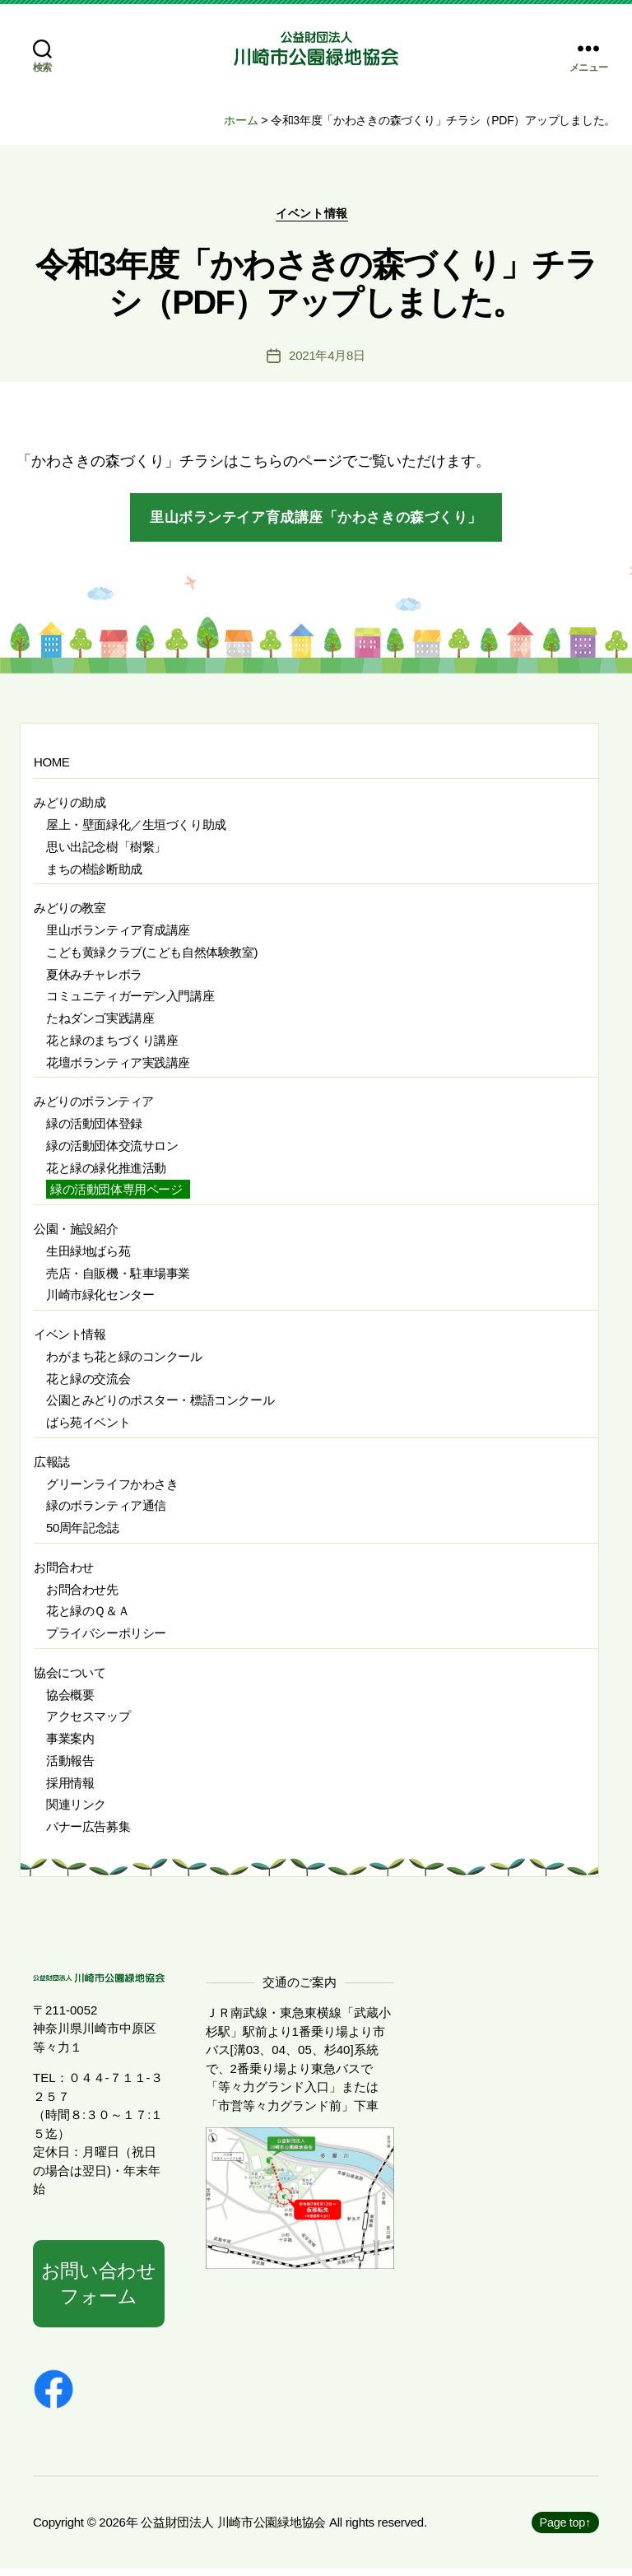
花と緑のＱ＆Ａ (87, 1616)
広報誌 (52, 1467)
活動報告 (70, 1765)
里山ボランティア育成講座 (118, 935)
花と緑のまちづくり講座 (112, 1045)
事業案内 (70, 1743)
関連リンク (76, 1810)
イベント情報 (315, 218)
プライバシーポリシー (106, 1638)
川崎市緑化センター (100, 1300)
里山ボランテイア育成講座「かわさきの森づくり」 (316, 522)
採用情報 (70, 1788)
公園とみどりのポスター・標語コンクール (160, 1406)
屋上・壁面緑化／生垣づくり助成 (136, 829)
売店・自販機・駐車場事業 (118, 1278)
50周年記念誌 (82, 1533)
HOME (51, 767)
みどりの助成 (70, 808)
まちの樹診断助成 (94, 874)
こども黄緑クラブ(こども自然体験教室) (152, 957)
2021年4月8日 (327, 360)
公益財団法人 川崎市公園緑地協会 (233, 2529)
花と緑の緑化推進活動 (106, 1173)
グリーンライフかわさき (112, 1489)
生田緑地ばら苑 (88, 1256)
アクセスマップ (88, 1722)
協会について (70, 1677)
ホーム (241, 120)
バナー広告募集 (88, 1831)
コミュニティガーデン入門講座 (130, 1002)
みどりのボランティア (94, 1107)
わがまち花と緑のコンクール (124, 1361)
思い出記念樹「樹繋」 (106, 852)
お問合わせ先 (82, 1594)
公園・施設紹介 (76, 1234)
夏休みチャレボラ (94, 979)
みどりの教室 (70, 913)
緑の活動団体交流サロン (112, 1151)
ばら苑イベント (88, 1427)
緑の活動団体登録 (94, 1128)
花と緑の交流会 (88, 1383)
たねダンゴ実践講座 (100, 1023)
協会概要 (70, 1700)
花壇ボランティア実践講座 (118, 1067)
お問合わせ (64, 1572)
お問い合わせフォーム (98, 2289)
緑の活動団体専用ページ (116, 1195)
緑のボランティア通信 (106, 1511)
